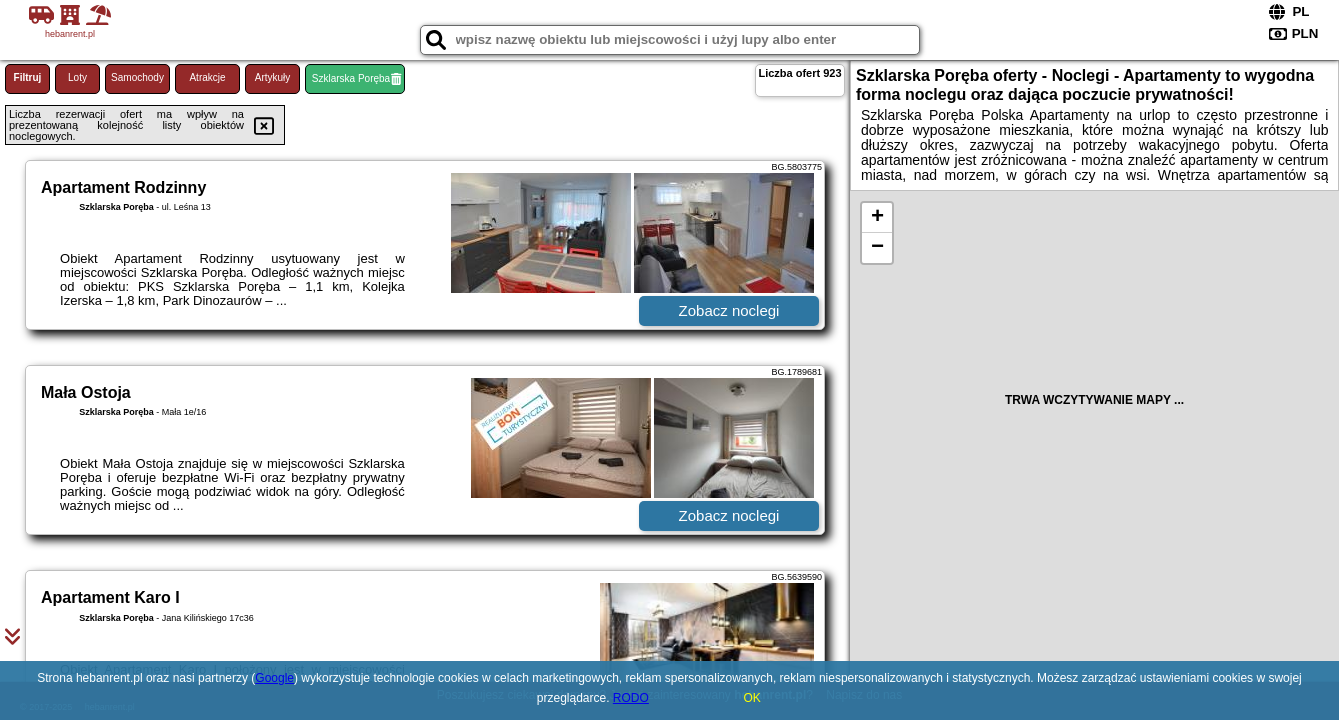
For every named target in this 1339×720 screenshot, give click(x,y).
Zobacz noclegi (729, 310)
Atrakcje (207, 77)
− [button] (877, 248)
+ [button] (877, 218)
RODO (631, 698)
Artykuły (273, 77)
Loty (77, 77)
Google (274, 678)
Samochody (137, 77)
